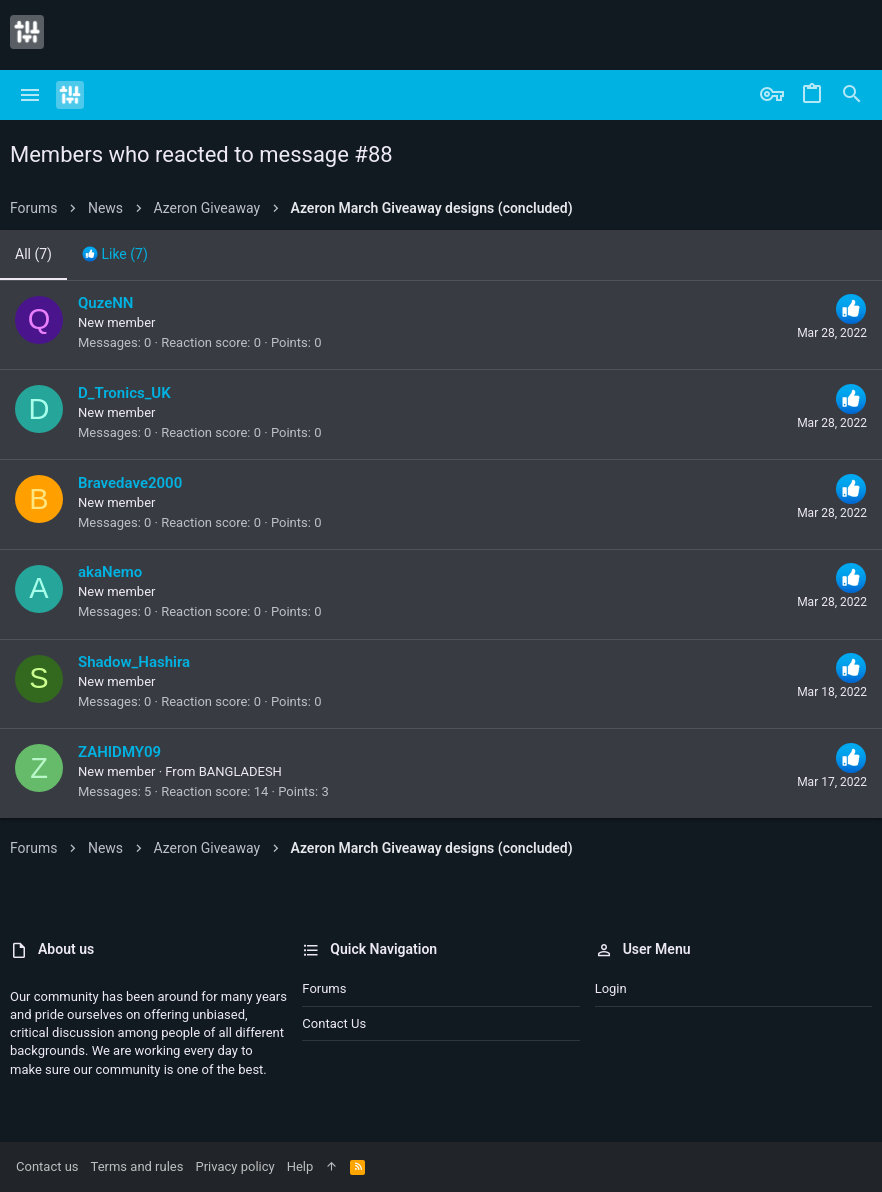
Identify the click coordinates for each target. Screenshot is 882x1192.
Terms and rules (137, 1166)
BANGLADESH (240, 771)
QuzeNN (105, 303)
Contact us (334, 1023)
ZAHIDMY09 (119, 752)
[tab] (115, 255)
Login (611, 988)
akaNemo (110, 572)
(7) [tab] (33, 254)
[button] (30, 95)
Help (300, 1166)
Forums (324, 988)
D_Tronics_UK (124, 393)
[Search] (852, 95)
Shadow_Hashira (134, 662)
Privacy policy (234, 1166)
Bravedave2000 (130, 483)
